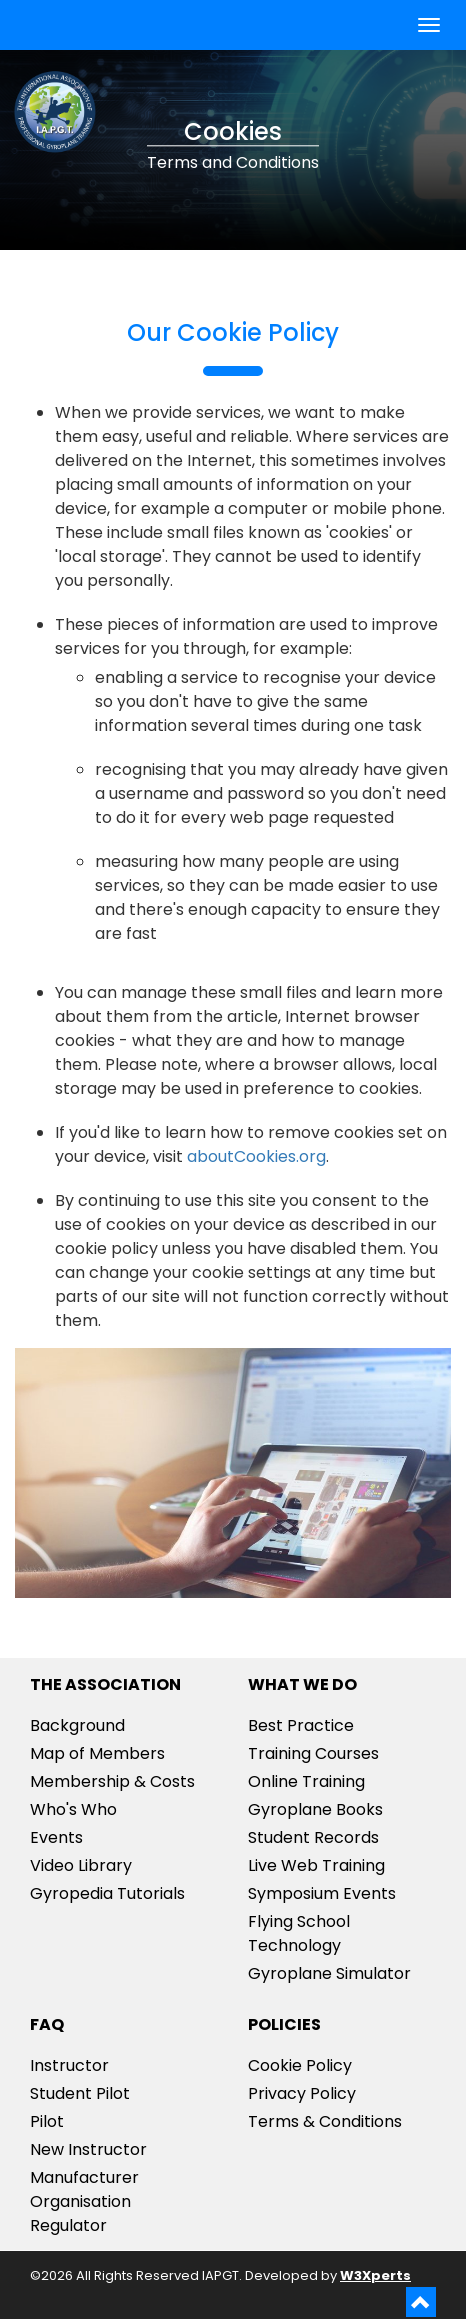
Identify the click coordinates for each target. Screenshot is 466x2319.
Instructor (69, 2065)
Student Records (313, 1837)
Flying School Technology (299, 1933)
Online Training (306, 1781)
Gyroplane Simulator (329, 1973)
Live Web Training (316, 1865)
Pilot (47, 2121)
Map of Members (97, 1753)
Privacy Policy (302, 2093)
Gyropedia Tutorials (107, 1893)
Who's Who (73, 1809)
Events (56, 1837)
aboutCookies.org (256, 1156)
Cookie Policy (300, 2065)
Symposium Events (322, 1893)
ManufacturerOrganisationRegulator (84, 2201)
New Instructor (88, 2149)
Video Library (81, 1865)
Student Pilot (80, 2093)
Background (77, 1725)
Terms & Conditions (325, 2121)
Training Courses (313, 1753)
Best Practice (301, 1725)
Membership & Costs (112, 1781)
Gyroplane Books (315, 1809)
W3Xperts (375, 2275)
